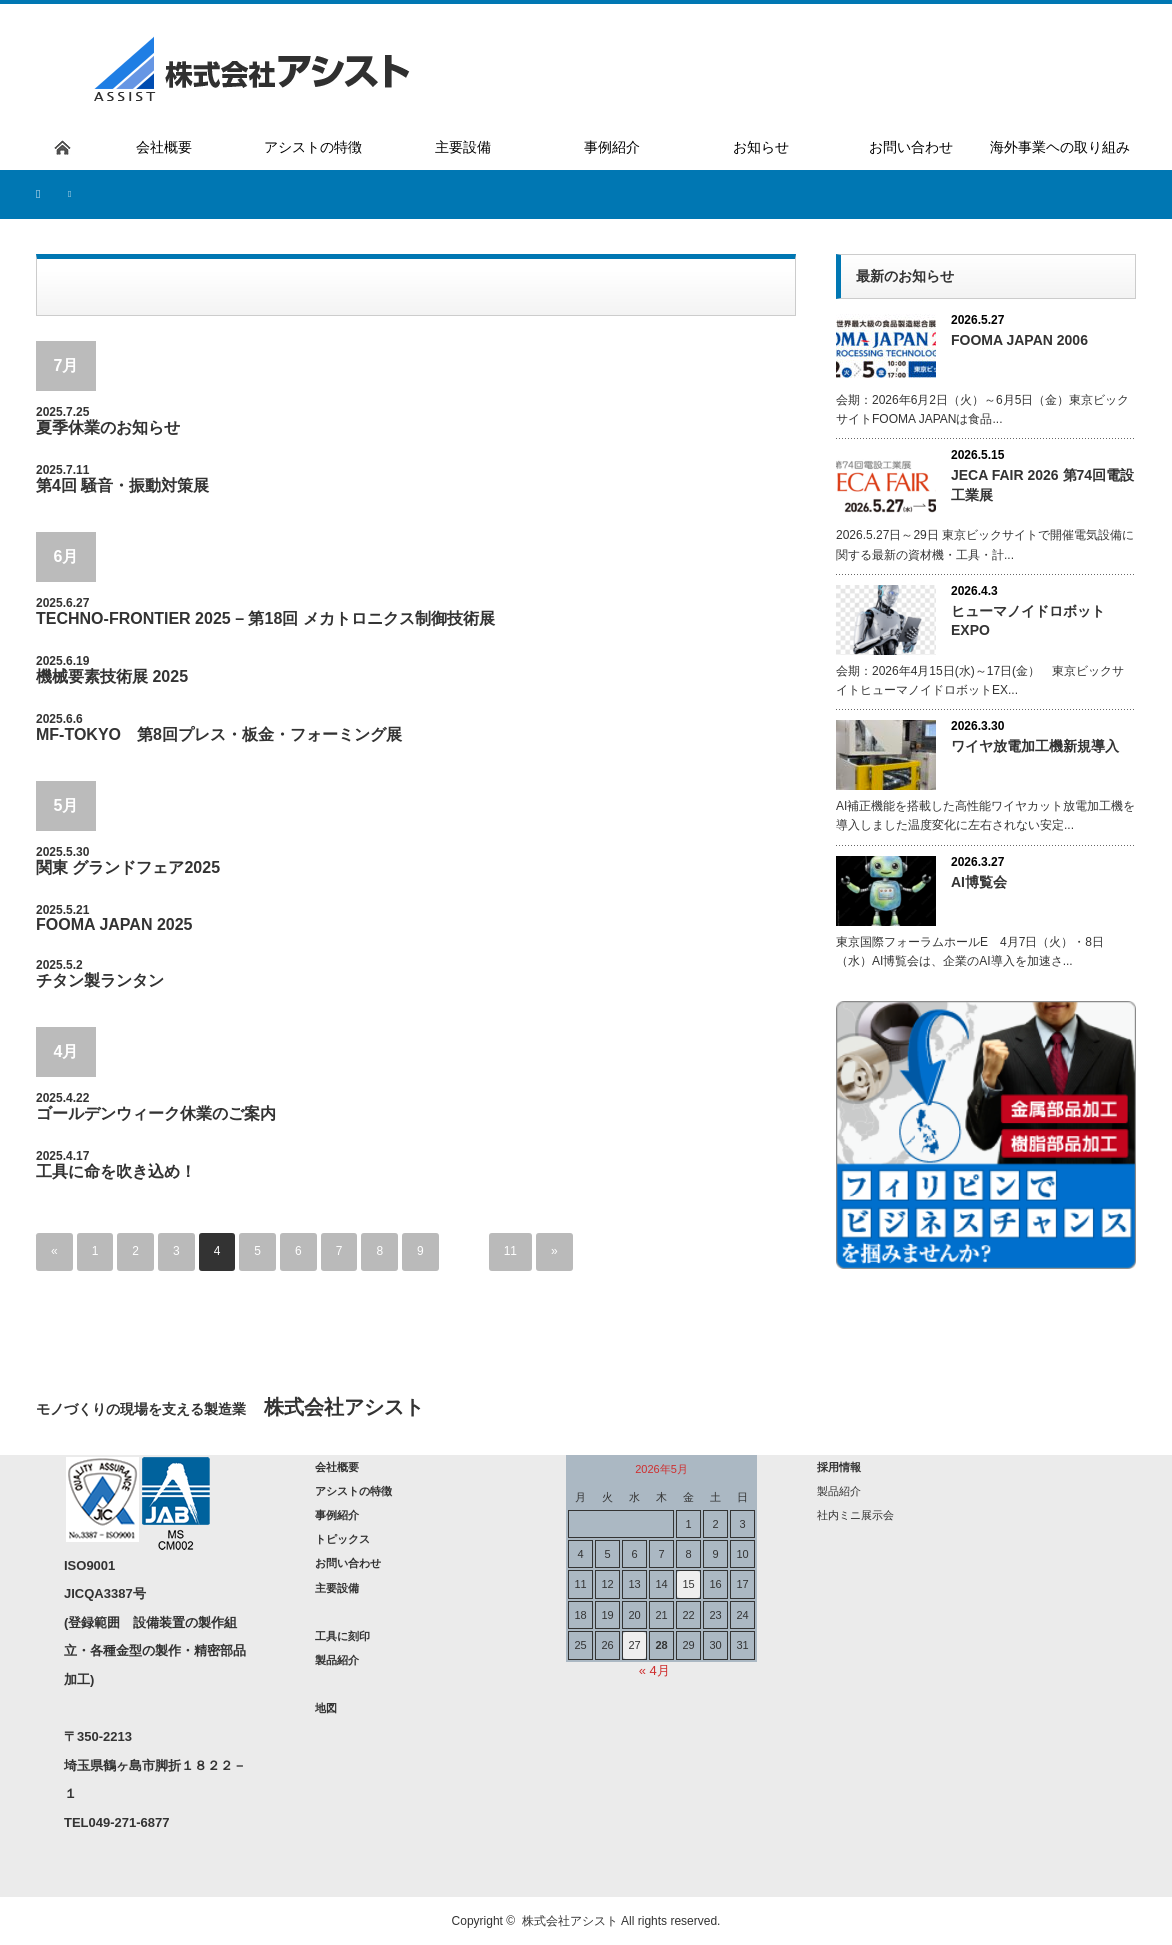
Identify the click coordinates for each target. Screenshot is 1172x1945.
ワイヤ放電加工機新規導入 (1035, 746)
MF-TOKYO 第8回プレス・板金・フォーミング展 (219, 734)
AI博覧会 (979, 882)
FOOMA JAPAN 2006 (1019, 340)
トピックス (342, 1539)
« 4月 (654, 1670)
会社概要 (337, 1467)
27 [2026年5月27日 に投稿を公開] (634, 1645)
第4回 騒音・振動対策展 (122, 485)
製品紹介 (337, 1660)
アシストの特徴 (353, 1491)
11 (510, 1252)
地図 (326, 1708)
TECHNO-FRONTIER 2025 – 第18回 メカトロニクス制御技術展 (265, 618)
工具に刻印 (342, 1636)
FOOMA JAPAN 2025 (114, 924)
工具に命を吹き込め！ (116, 1171)
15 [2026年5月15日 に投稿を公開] (688, 1584)
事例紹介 (337, 1515)
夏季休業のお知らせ (108, 427)
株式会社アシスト (570, 1921)
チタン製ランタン (100, 980)
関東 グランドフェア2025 (128, 867)
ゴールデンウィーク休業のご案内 (156, 1113)
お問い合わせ (348, 1563)
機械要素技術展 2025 (112, 676)
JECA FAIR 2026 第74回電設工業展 (1042, 484)
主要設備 (337, 1588)
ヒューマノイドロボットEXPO (1028, 620)
